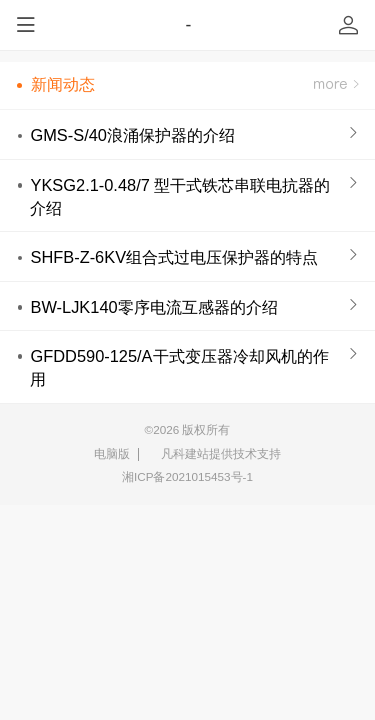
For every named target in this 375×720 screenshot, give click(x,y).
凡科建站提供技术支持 (214, 454)
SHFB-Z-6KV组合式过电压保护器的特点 (174, 257)
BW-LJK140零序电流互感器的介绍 (153, 307)
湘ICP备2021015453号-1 (187, 476)
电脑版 (112, 453)
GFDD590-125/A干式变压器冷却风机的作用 (179, 367)
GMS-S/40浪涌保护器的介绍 (132, 135)
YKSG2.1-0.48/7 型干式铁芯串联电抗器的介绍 (180, 196)
